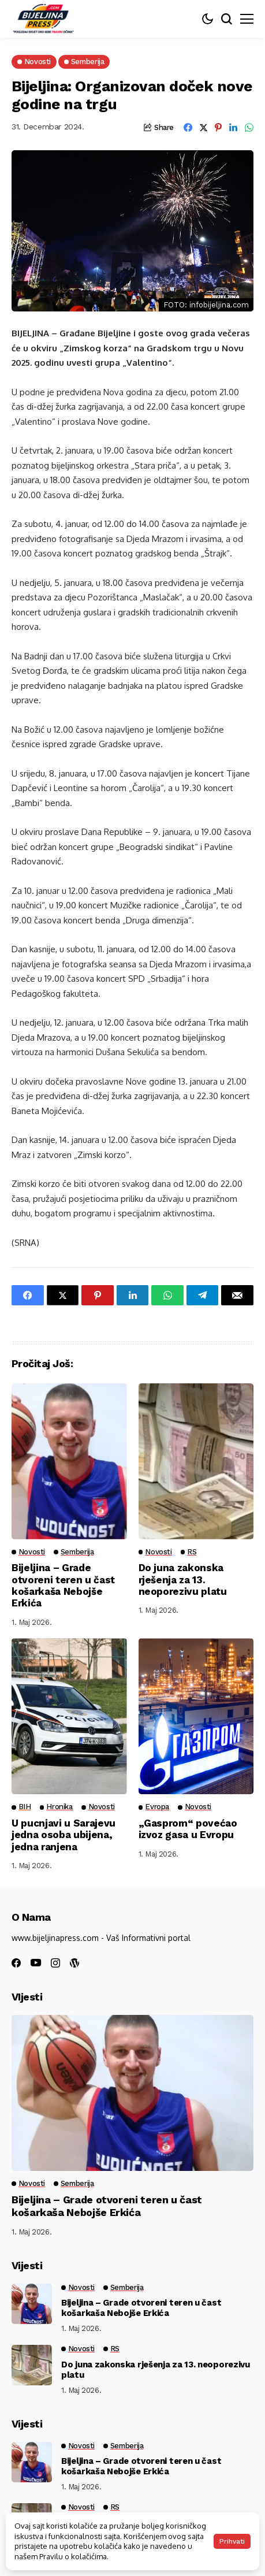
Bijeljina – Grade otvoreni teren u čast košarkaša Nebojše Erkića (63, 1585)
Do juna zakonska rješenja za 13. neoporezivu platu (183, 1579)
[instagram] (55, 1963)
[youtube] (36, 1963)
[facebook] (16, 1963)
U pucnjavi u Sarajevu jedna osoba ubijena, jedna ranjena (63, 1835)
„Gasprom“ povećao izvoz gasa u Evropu (188, 1828)
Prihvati (232, 2541)
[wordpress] (74, 1963)
